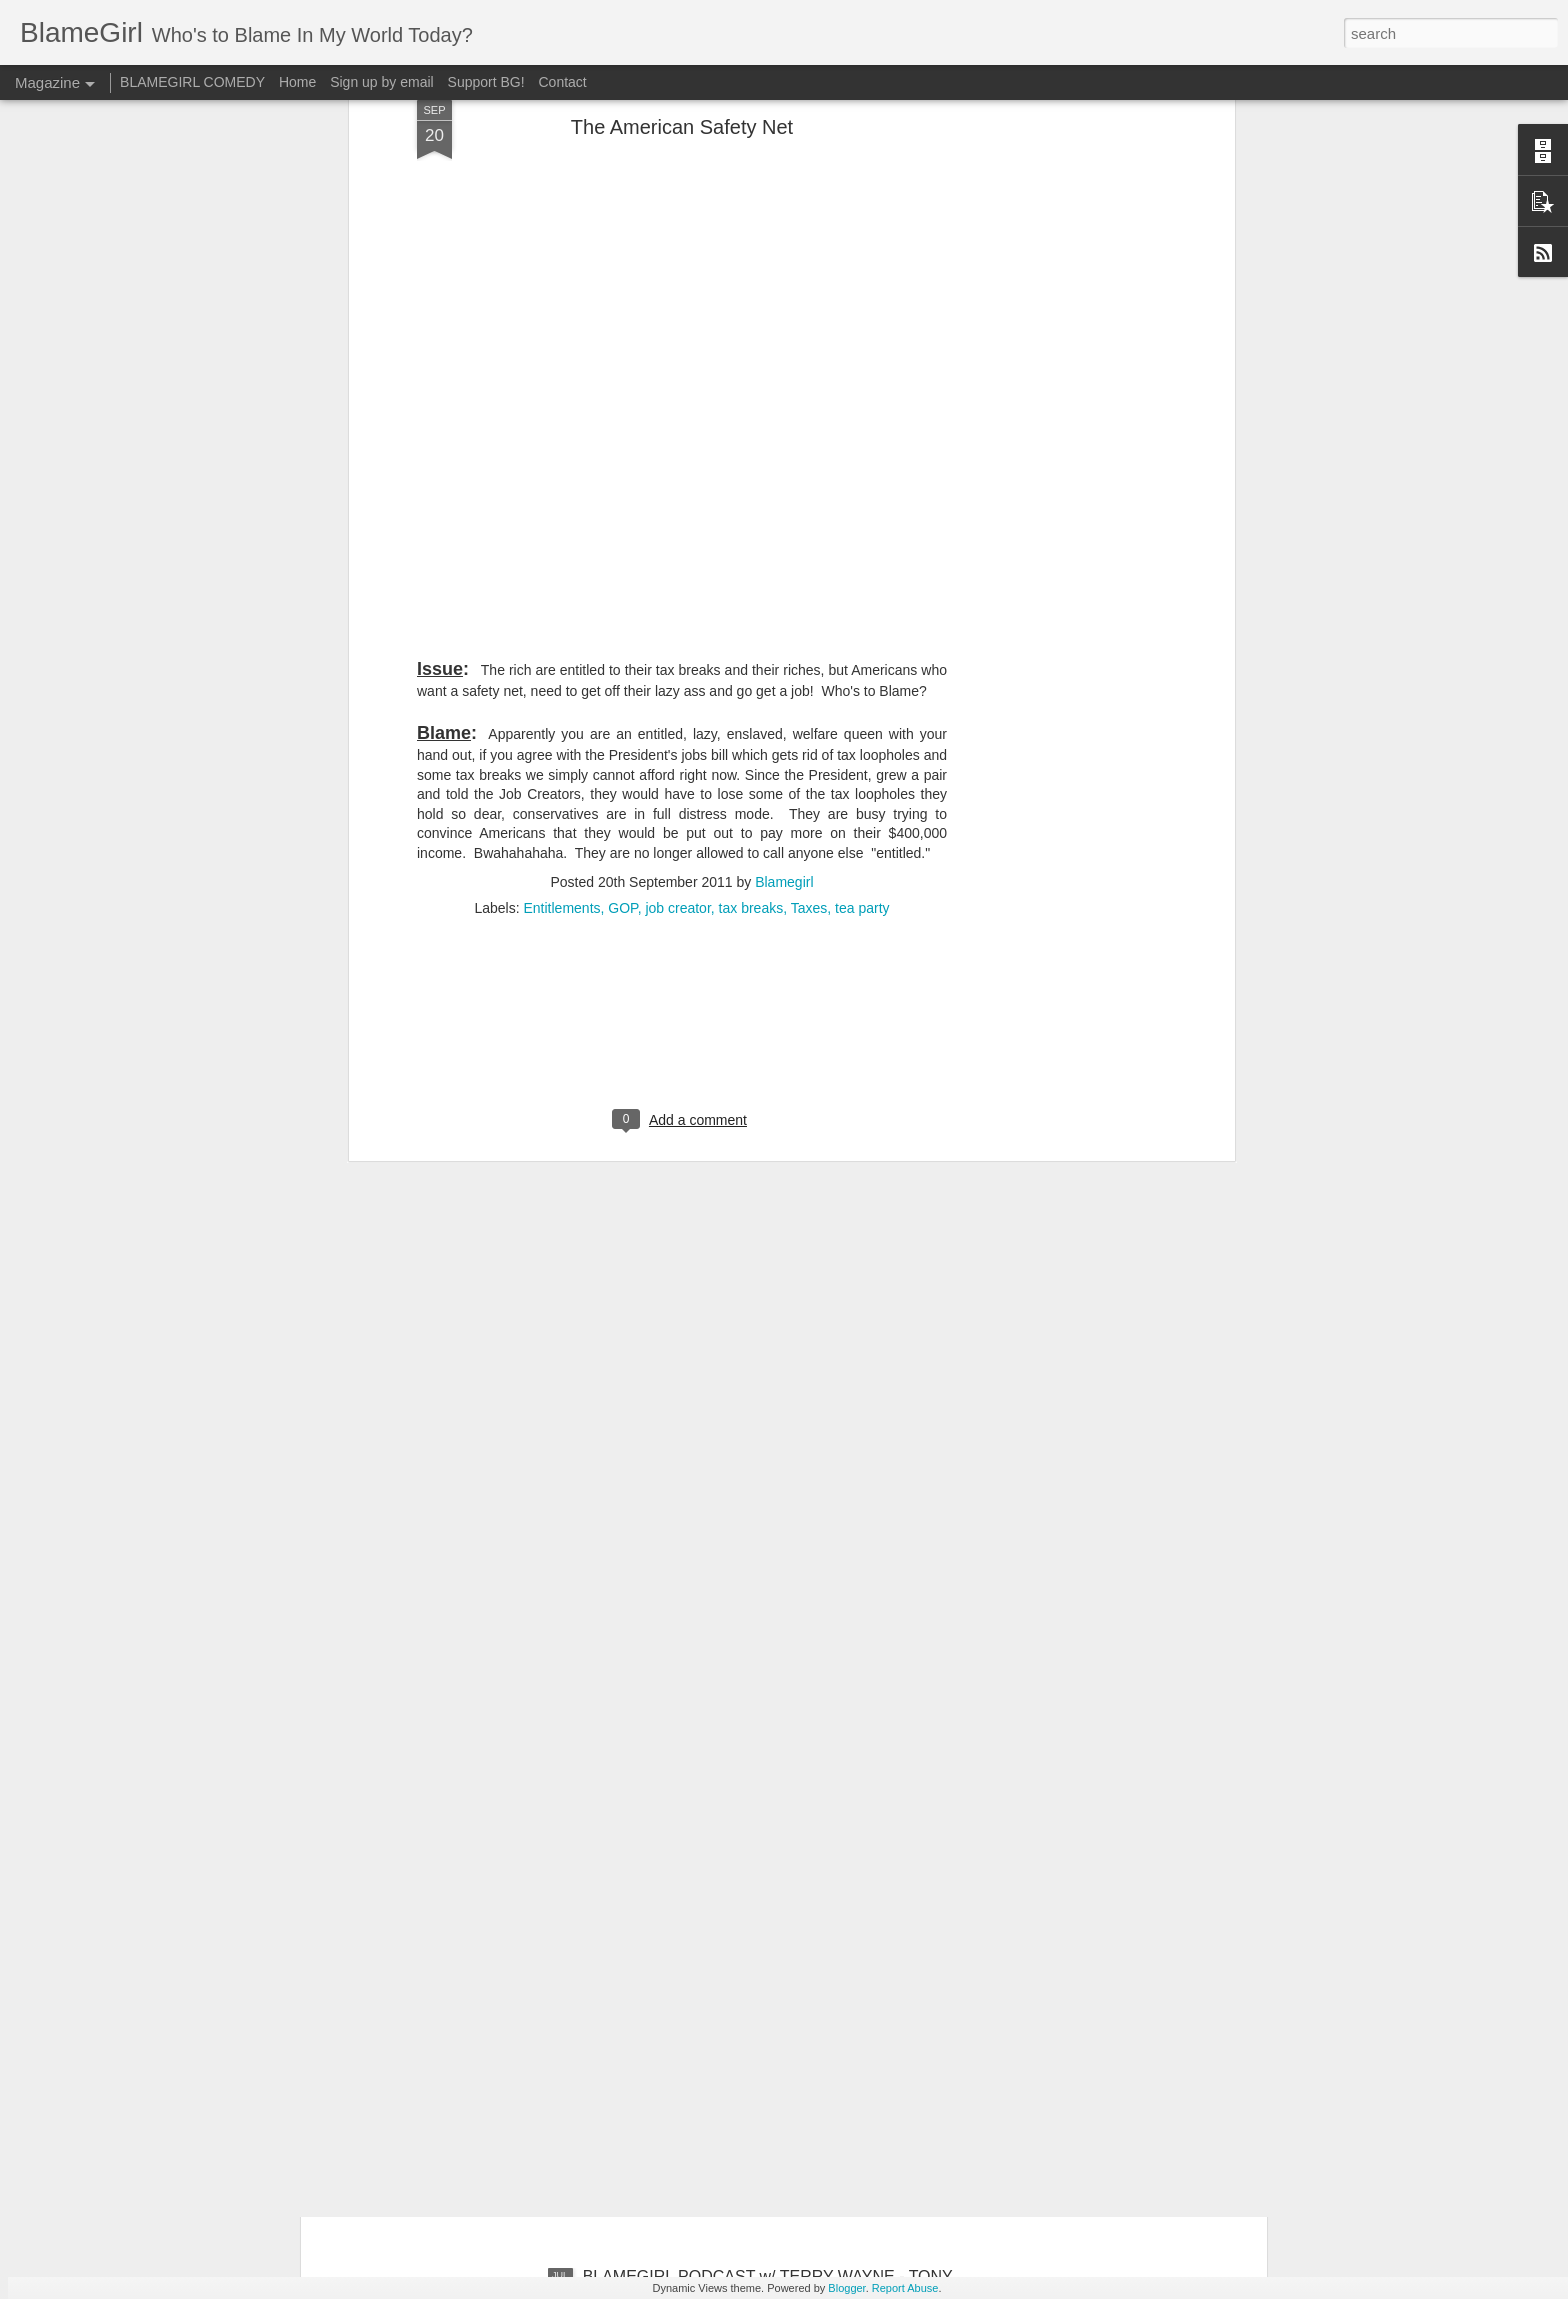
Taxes (809, 670)
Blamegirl (784, 644)
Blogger (846, 2288)
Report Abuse (905, 2288)
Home (297, 82)
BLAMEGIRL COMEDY (192, 82)
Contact (563, 82)
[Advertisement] (682, 799)
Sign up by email (382, 82)
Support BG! (486, 82)
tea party (862, 670)
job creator (677, 670)
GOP (622, 670)
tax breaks (751, 670)
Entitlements (562, 670)
